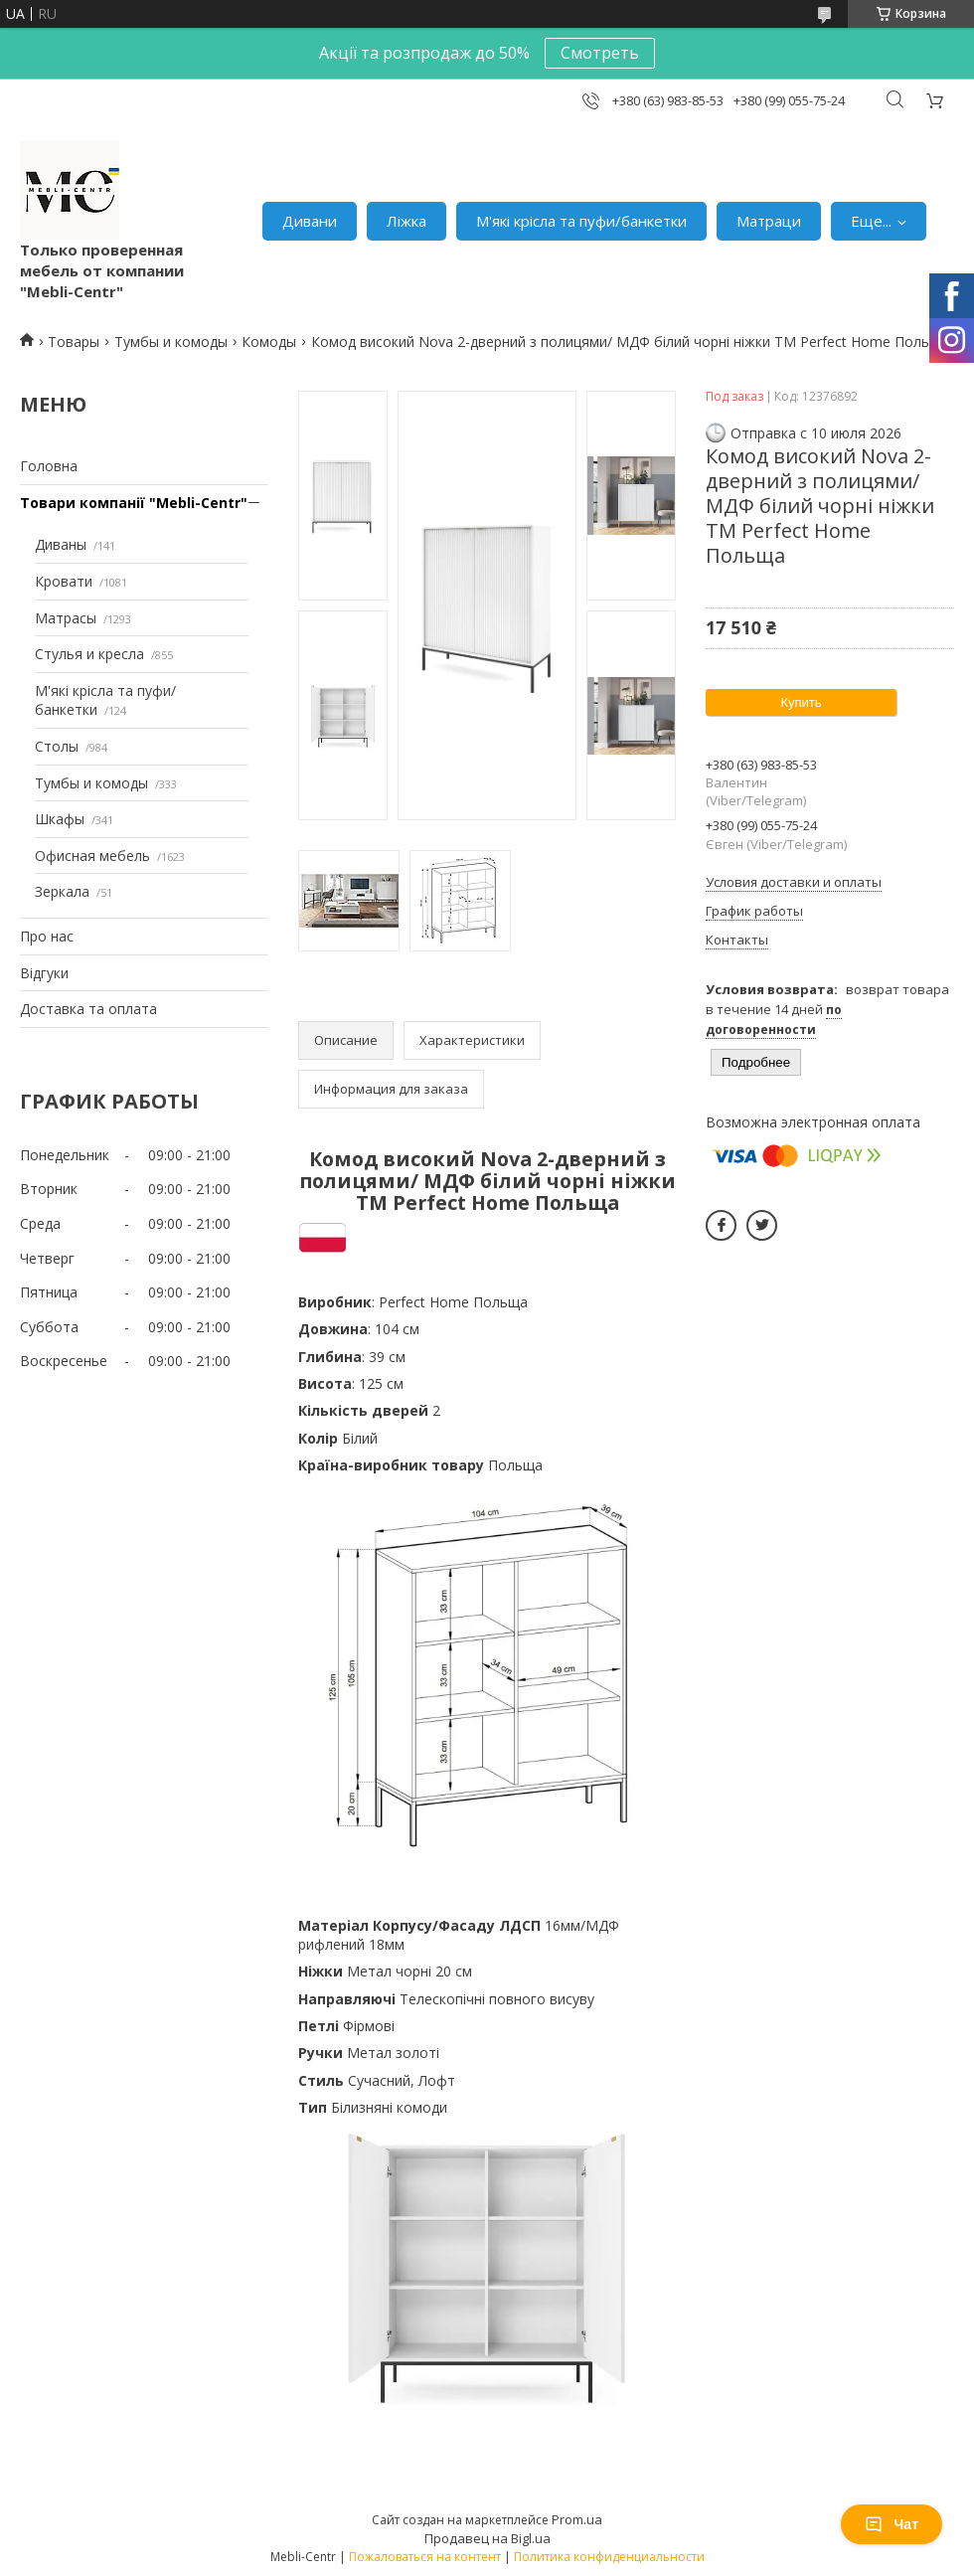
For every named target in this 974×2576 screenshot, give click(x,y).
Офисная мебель (92, 855)
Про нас (47, 936)
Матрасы (65, 617)
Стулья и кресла (89, 653)
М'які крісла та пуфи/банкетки (581, 221)
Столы (57, 746)
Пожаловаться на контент (425, 2556)
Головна (49, 465)
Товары (73, 341)
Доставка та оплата (88, 1008)
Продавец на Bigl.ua (487, 2538)
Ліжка (406, 221)
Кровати (63, 581)
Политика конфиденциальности (609, 2556)
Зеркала (62, 891)
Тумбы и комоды (171, 341)
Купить (800, 702)
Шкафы (59, 818)
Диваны (60, 544)
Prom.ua (577, 2519)
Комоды (269, 341)
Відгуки (44, 972)
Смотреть (600, 53)
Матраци (768, 221)
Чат (891, 2524)
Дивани (309, 221)
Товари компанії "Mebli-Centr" (133, 502)
